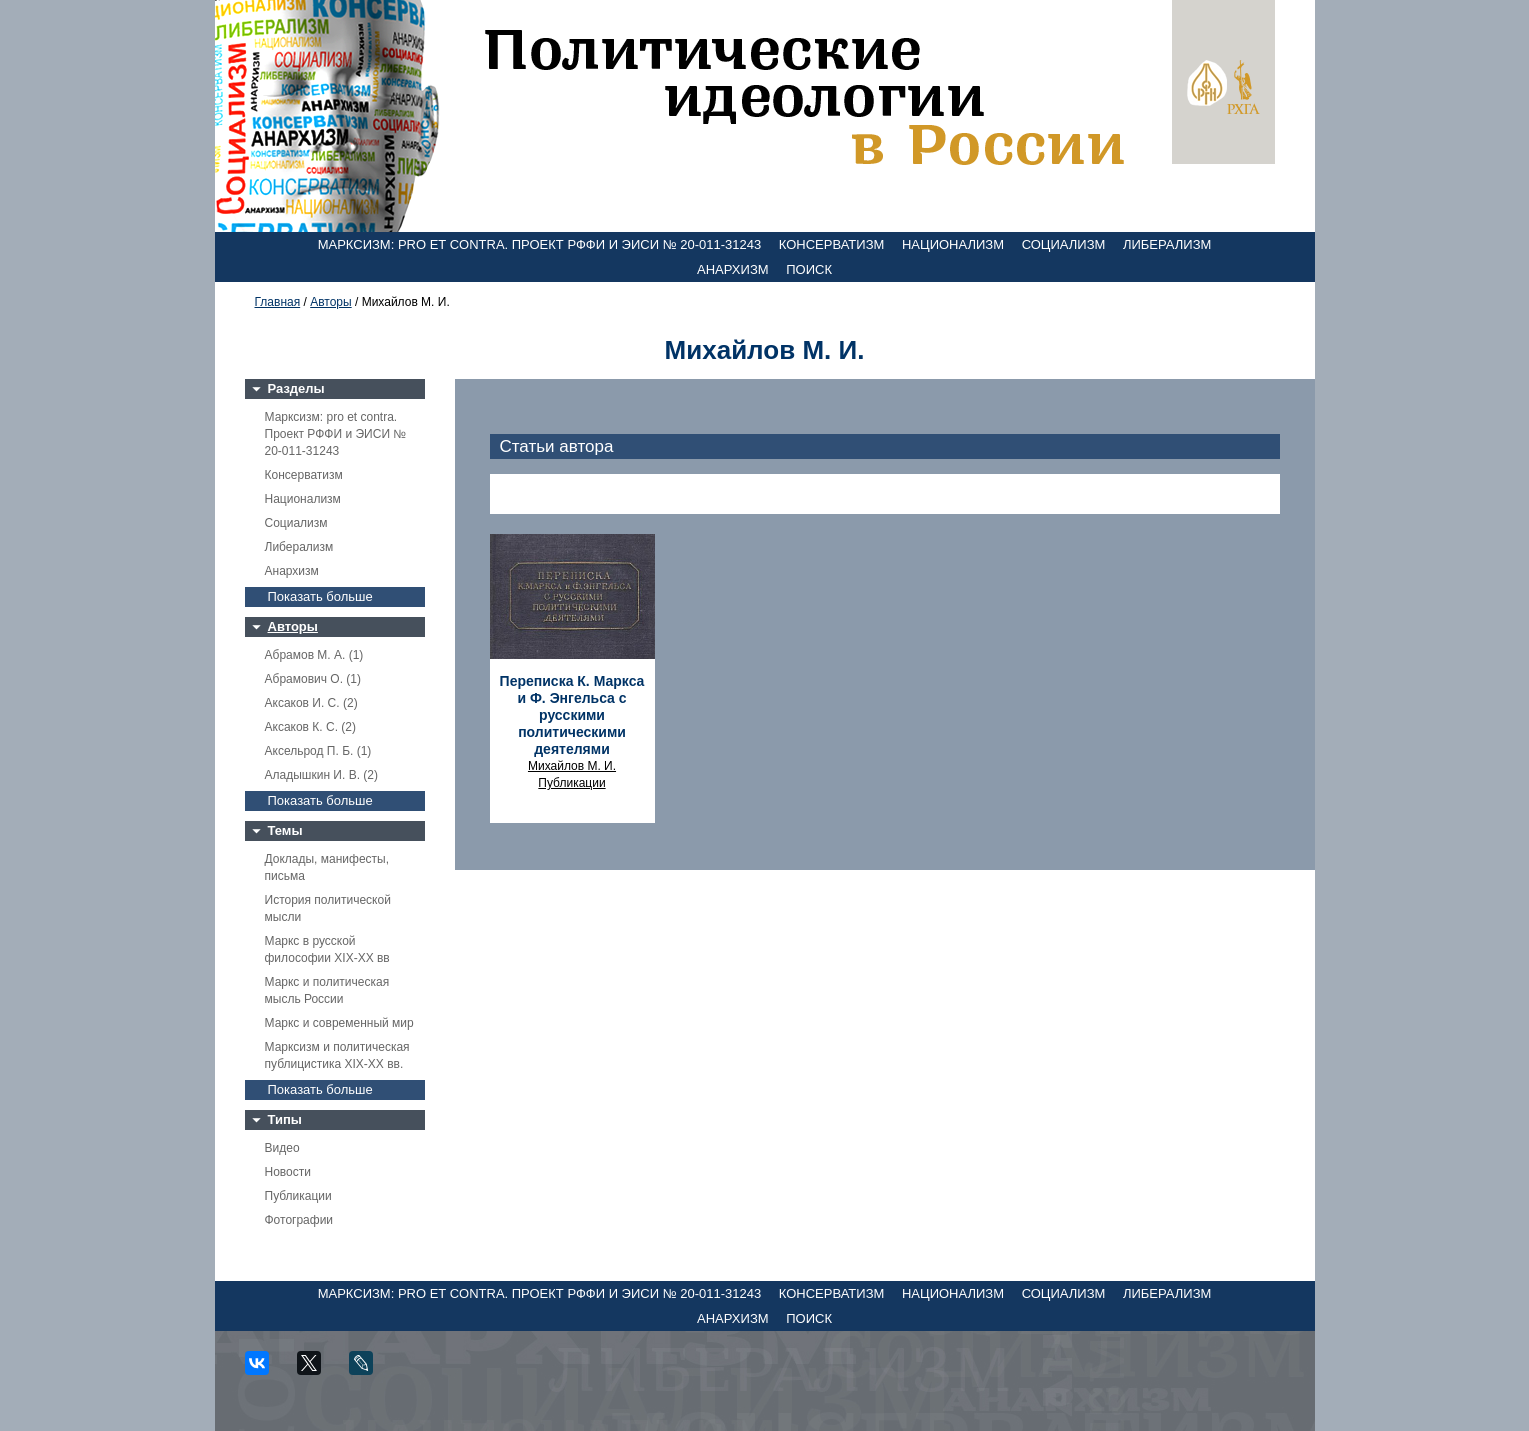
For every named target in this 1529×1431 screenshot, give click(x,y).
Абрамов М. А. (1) (314, 655)
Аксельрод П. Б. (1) (318, 751)
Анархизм (733, 269)
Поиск (809, 269)
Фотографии (299, 1220)
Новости (288, 1172)
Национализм (953, 244)
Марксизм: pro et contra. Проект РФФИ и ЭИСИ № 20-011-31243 (540, 244)
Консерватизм (832, 244)
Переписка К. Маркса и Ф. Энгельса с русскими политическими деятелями (572, 715)
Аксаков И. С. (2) (311, 703)
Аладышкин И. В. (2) (321, 775)
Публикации (298, 1196)
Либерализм (1167, 244)
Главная (278, 302)
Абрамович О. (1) (313, 679)
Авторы (330, 302)
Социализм (1064, 244)
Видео (282, 1148)
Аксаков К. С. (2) (311, 727)
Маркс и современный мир (339, 1023)
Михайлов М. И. (572, 766)
